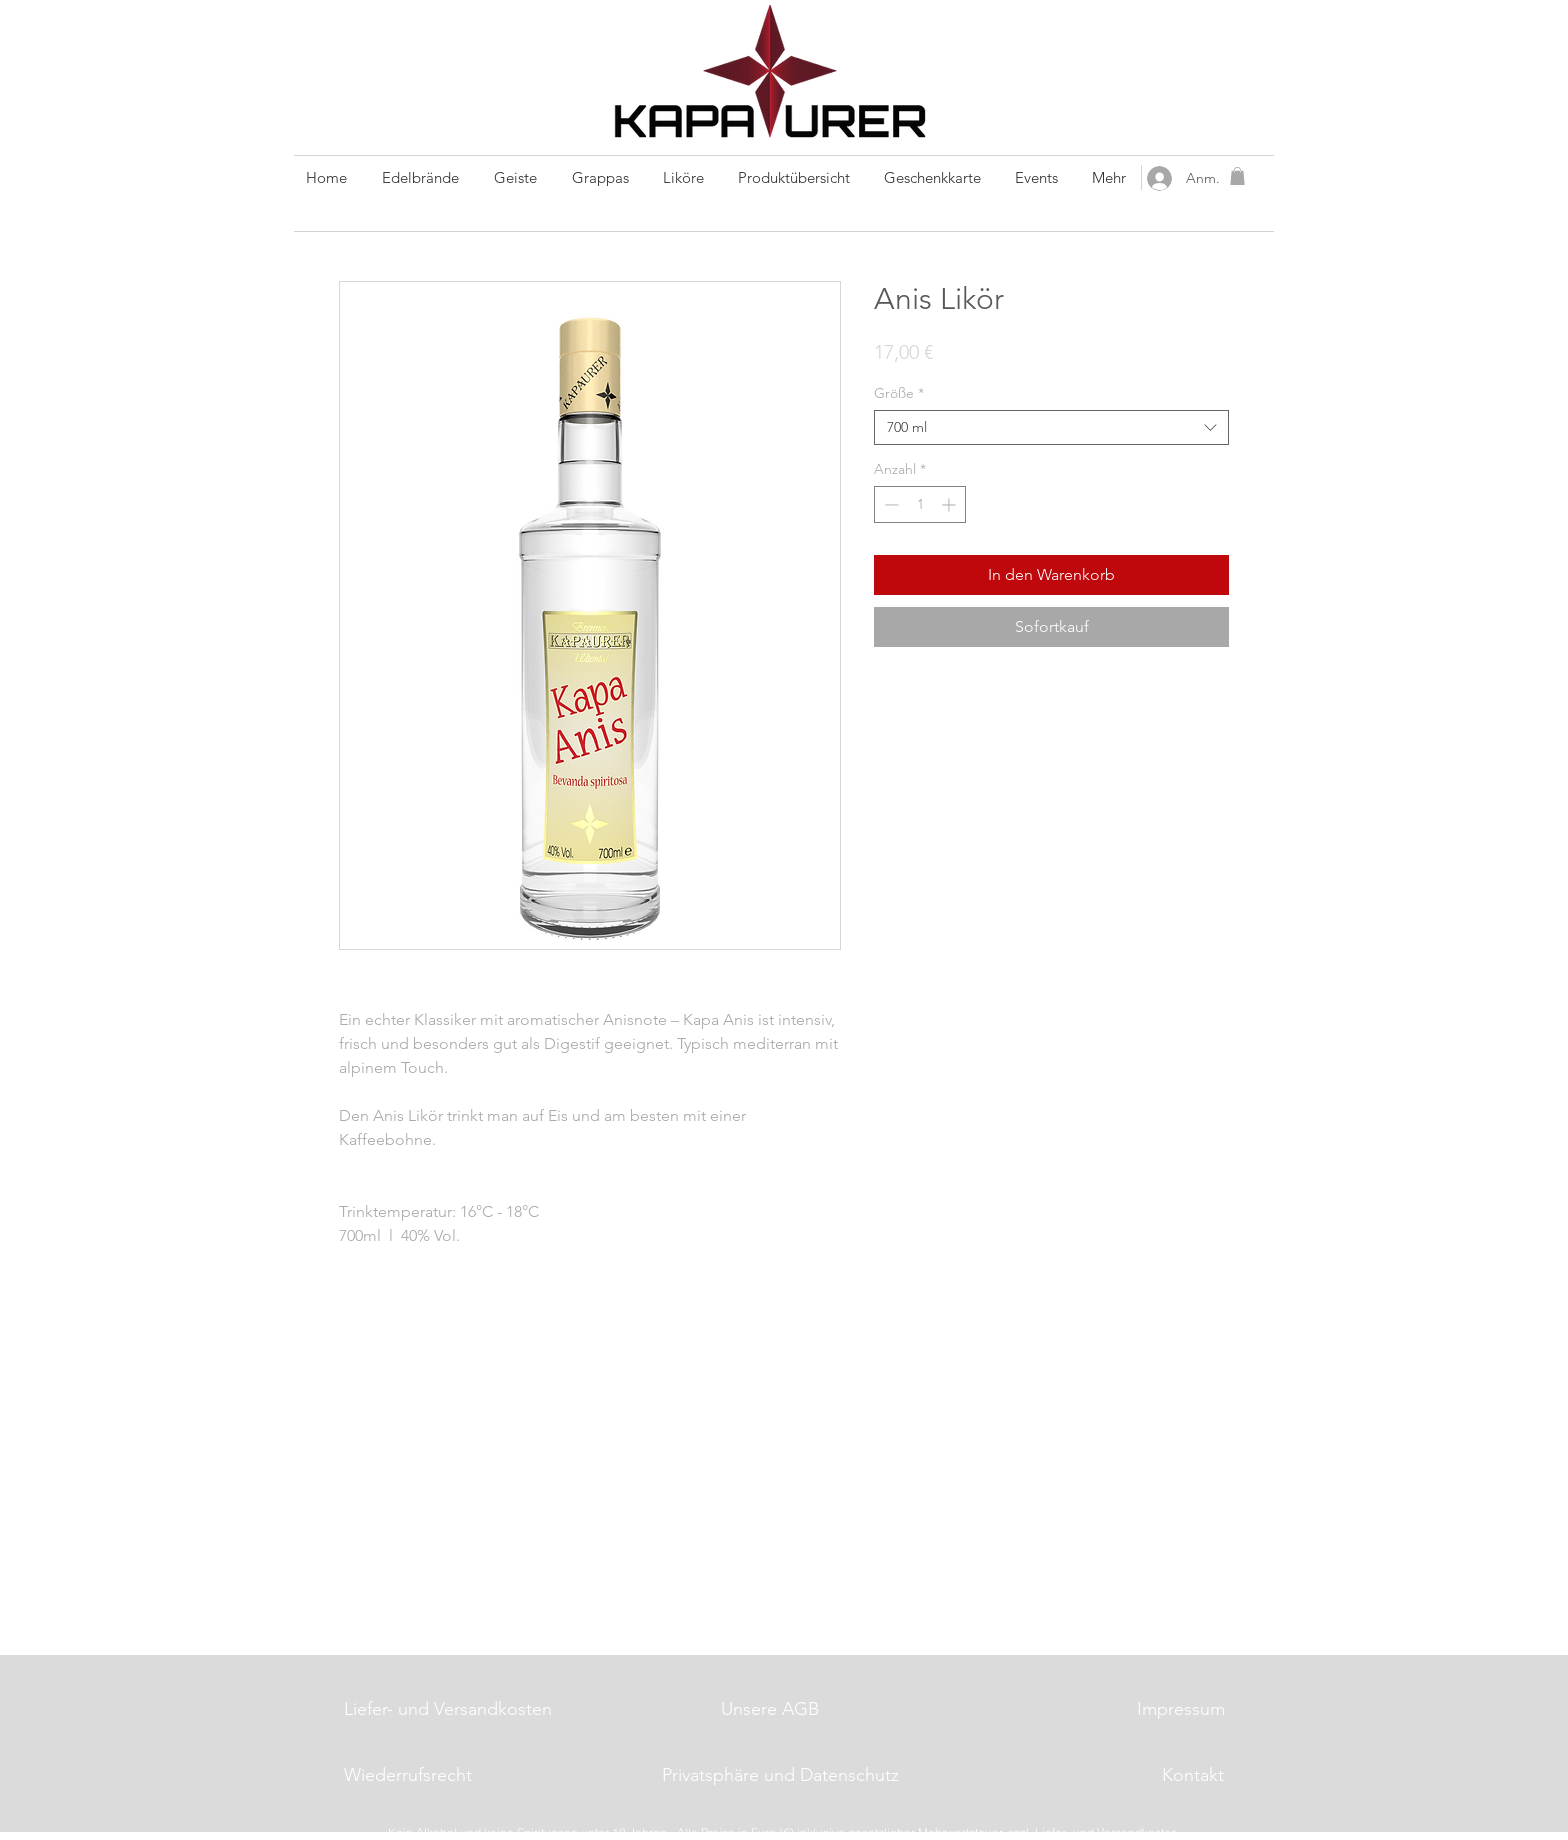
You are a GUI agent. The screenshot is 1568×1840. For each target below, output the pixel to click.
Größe (899, 393)
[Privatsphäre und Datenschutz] (780, 1776)
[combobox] (1051, 427)
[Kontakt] (1193, 1776)
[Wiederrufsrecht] (408, 1776)
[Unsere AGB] (770, 1710)
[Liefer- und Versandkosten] (449, 1710)
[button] (1237, 176)
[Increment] (950, 504)
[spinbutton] (920, 504)
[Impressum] (1181, 1710)
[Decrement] (889, 504)
